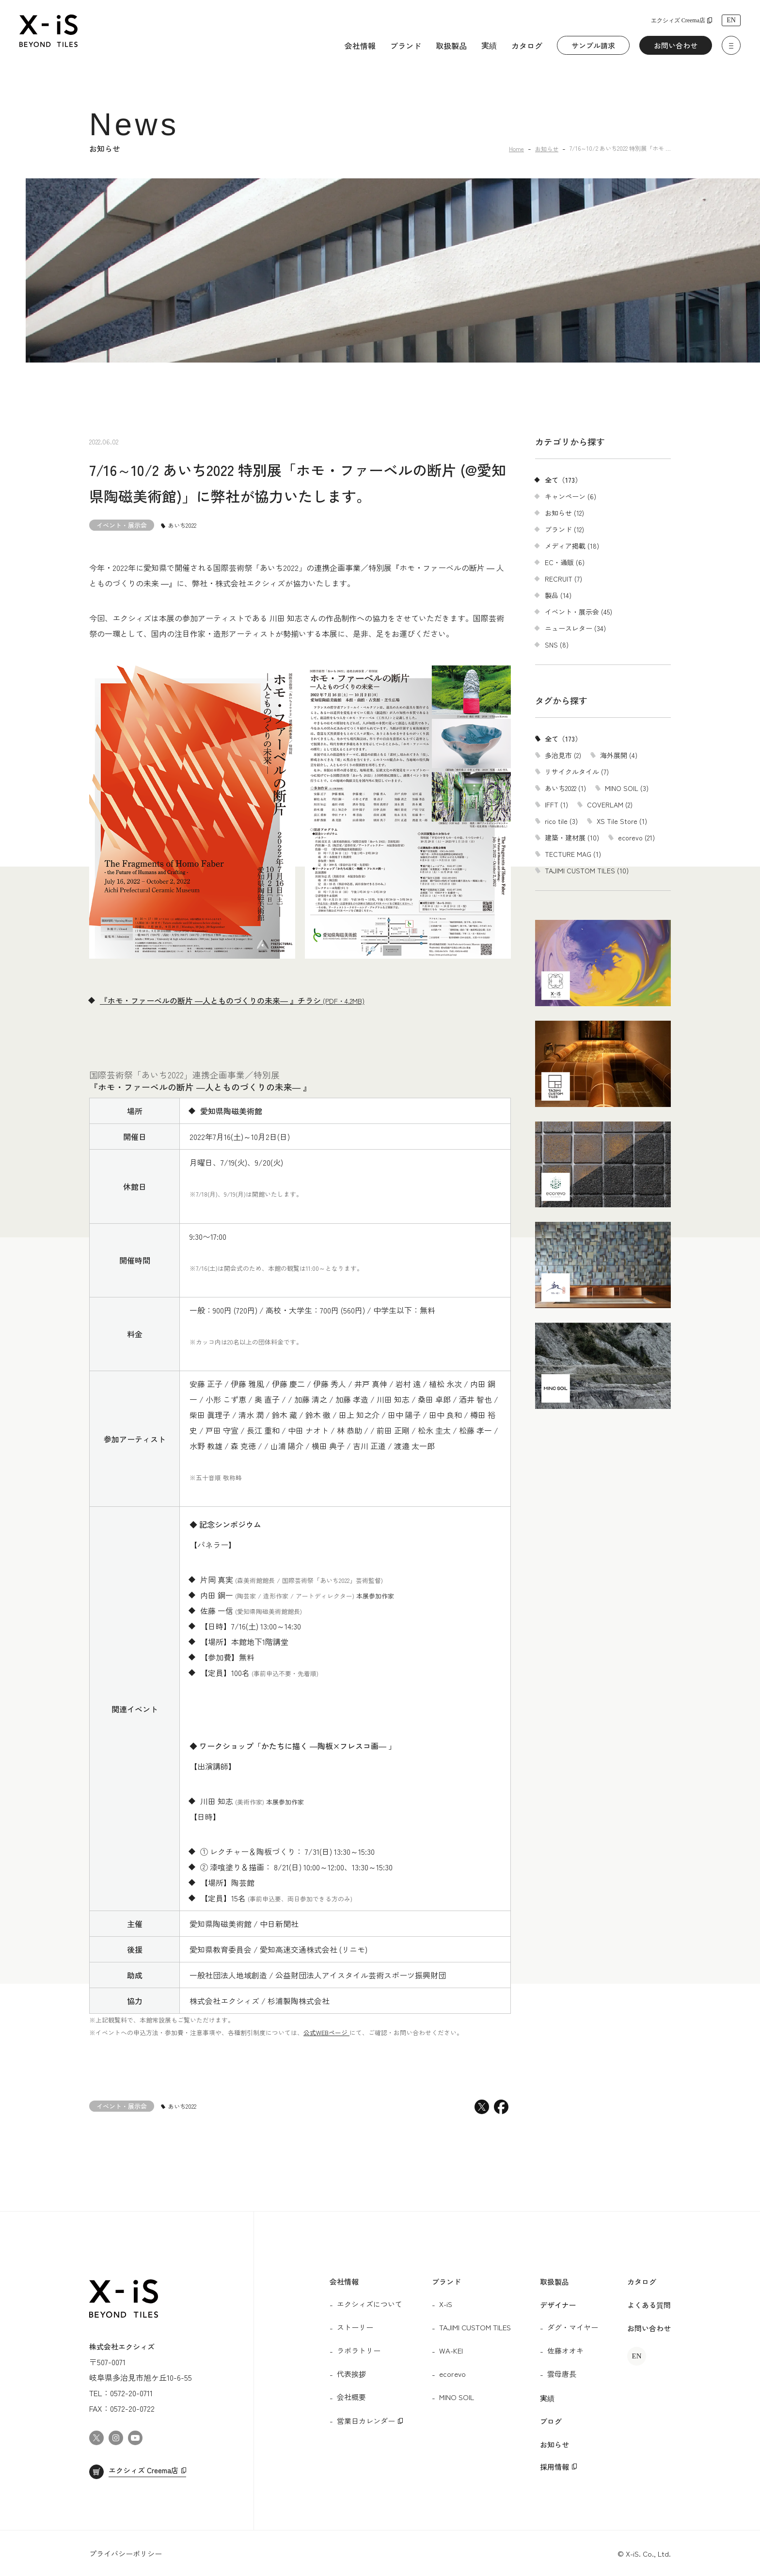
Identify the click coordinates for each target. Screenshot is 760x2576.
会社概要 (351, 2397)
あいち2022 (182, 525)
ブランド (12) (564, 529)
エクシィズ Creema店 (678, 20)
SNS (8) (557, 644)
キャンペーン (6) (570, 496)
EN (731, 20)
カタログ (526, 45)
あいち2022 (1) (565, 788)
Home (516, 148)
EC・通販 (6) (565, 562)
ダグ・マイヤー (572, 2327)
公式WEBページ (326, 2032)
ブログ (551, 2421)
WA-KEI (451, 2350)
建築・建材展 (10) (572, 837)
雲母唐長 (561, 2374)
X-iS (445, 2304)
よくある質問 (649, 2305)
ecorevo (452, 2374)
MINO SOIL (456, 2397)
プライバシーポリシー (125, 2553)
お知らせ (546, 148)
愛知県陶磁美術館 (231, 1111)
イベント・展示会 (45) (578, 611)
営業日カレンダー (366, 2421)
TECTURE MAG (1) (573, 854)
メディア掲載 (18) (572, 546)
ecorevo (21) (636, 837)
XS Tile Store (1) (622, 821)
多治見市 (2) (563, 755)
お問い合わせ (675, 45)
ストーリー (355, 2327)
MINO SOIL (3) (627, 788)
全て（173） (563, 480)
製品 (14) (558, 595)
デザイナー (558, 2305)
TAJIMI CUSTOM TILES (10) (587, 870)
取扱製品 (451, 45)
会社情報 (360, 45)
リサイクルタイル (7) (577, 771)
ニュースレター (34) (575, 628)
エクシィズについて (369, 2304)
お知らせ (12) (564, 513)
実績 (489, 45)
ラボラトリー (358, 2350)
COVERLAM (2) (610, 804)
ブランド (405, 45)
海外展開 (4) (618, 755)
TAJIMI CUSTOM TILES (475, 2327)
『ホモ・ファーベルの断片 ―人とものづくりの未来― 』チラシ (232, 1000)
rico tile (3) (561, 821)
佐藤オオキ (565, 2350)
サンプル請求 (593, 45)
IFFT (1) (556, 804)
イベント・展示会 (121, 525)
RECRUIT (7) (563, 579)
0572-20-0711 (131, 2393)
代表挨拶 (351, 2374)
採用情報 (554, 2467)
